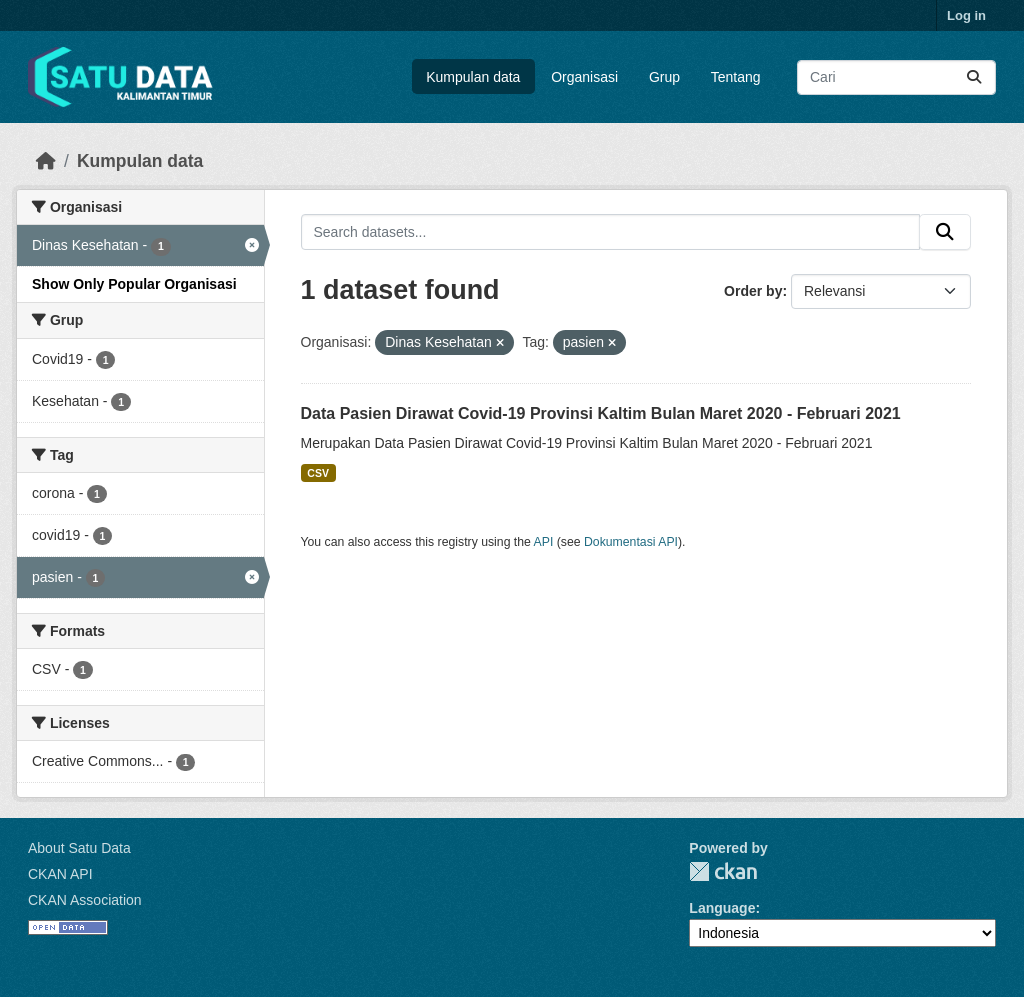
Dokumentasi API (631, 542)
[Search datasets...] (896, 77)
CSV (318, 473)
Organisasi (584, 77)
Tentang (736, 77)
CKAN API (60, 874)
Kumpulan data (473, 77)
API (544, 542)
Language (722, 908)
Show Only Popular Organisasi (134, 284)
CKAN (723, 871)
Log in (966, 15)
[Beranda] (46, 161)
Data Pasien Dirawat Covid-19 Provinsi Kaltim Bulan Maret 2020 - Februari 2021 (601, 413)
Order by (753, 291)
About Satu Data (79, 848)
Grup (664, 77)
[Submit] (974, 77)
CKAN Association (85, 900)
